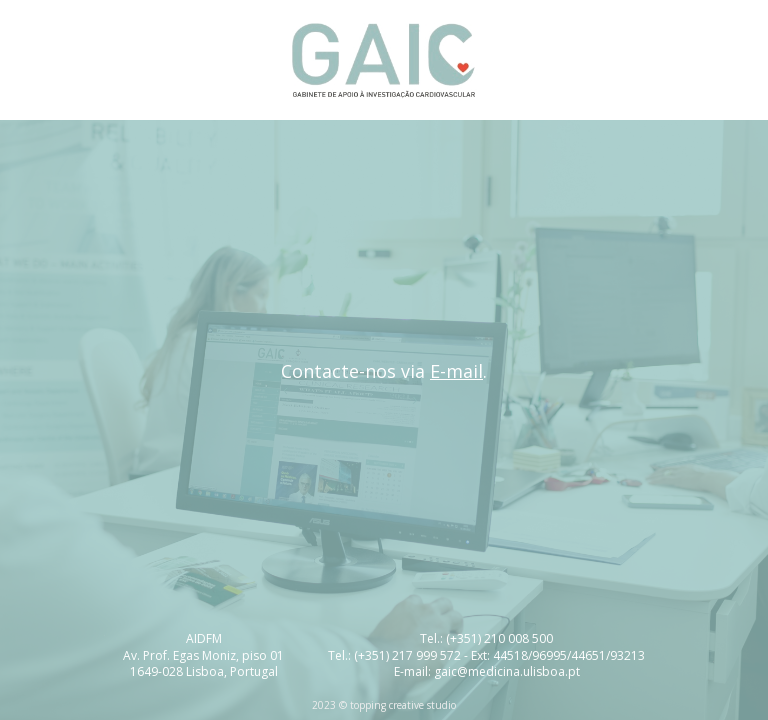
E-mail (456, 371)
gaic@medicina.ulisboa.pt (507, 671)
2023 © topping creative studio (384, 705)
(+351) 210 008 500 (499, 638)
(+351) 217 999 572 (407, 655)
